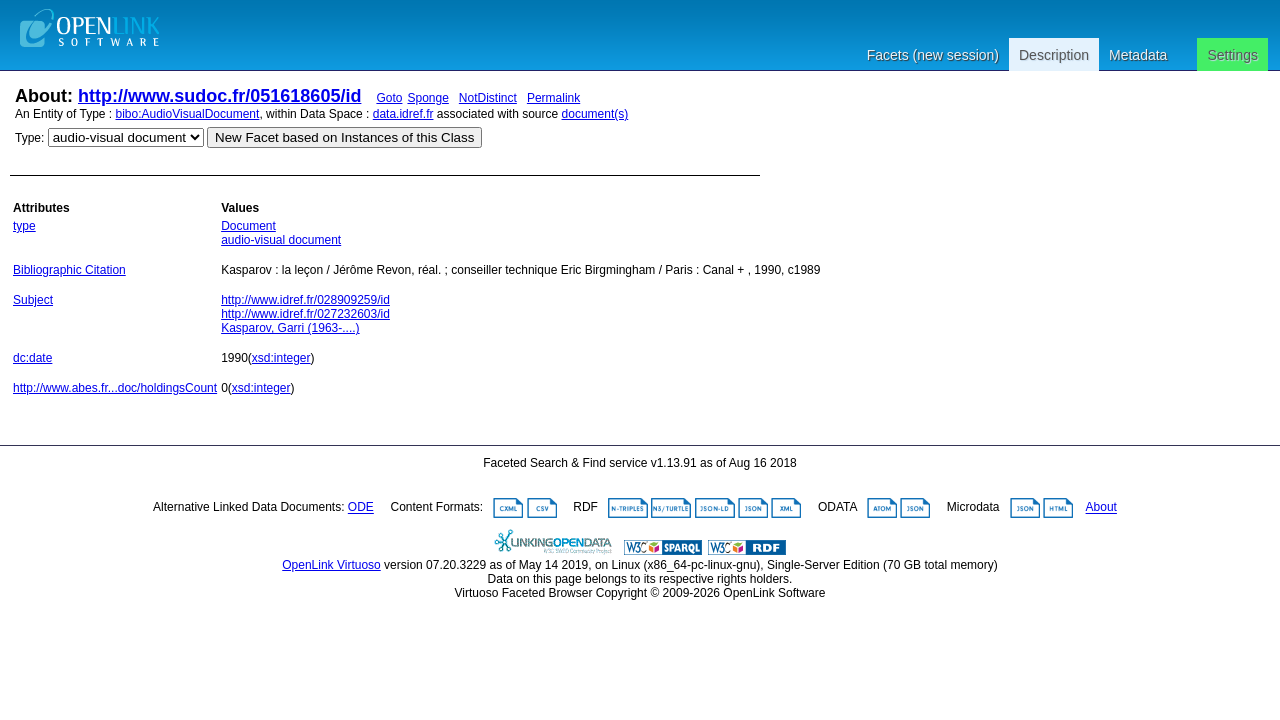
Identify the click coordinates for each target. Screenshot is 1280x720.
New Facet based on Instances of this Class (344, 137)
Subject (33, 300)
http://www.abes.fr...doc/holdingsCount (115, 388)
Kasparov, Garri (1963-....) (290, 328)
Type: (29, 138)
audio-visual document (281, 240)
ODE (361, 508)
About (1101, 508)
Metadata (1138, 55)
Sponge (427, 98)
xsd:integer (281, 358)
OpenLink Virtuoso (331, 565)
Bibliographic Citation (69, 270)
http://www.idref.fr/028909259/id (305, 300)
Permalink (553, 98)
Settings (1232, 55)
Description (1054, 55)
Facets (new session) (933, 55)
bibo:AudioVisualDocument (188, 114)
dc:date (32, 358)
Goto (389, 98)
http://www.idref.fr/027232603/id (305, 314)
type (24, 226)
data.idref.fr (403, 114)
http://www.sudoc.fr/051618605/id (219, 96)
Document (248, 226)
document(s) (595, 114)
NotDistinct (488, 98)
